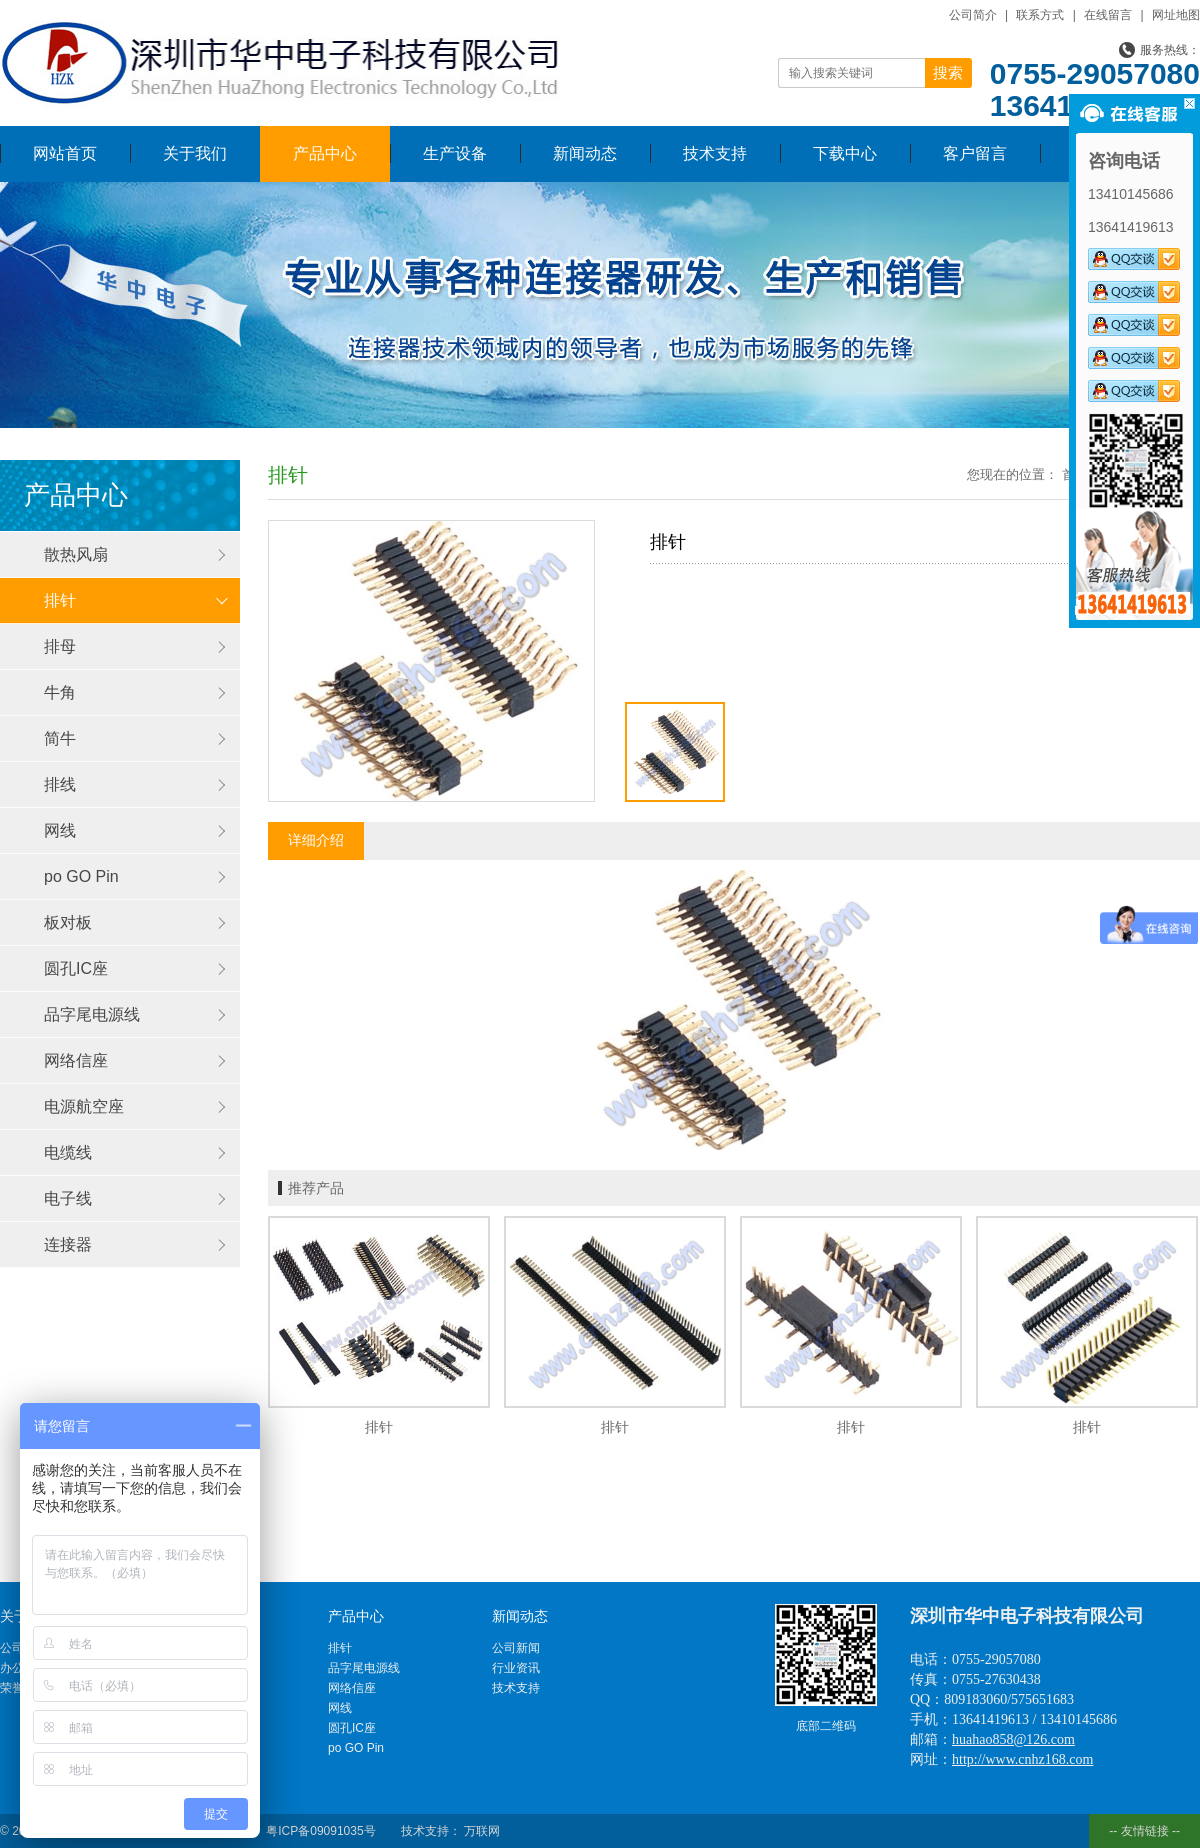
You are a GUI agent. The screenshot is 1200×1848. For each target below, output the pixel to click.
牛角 (60, 692)
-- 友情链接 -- (1144, 1831)
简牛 (60, 738)
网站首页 (65, 153)
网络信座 (76, 1060)
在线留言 (1108, 15)
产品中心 (325, 153)
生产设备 (455, 153)
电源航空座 (84, 1106)
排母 (60, 646)
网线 (60, 830)
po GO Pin (81, 876)
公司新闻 (516, 1648)
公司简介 (973, 15)
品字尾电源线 (92, 1014)
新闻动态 (585, 153)
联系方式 (1040, 15)
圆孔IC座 (76, 968)
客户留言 (975, 153)
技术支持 (715, 153)
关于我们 (195, 153)
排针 (60, 600)
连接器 (68, 1244)
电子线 (68, 1198)
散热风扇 (76, 554)
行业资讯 (516, 1668)
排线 (60, 784)
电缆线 (68, 1152)
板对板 (68, 922)
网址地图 (1176, 15)
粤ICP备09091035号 (320, 1831)
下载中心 (845, 153)
